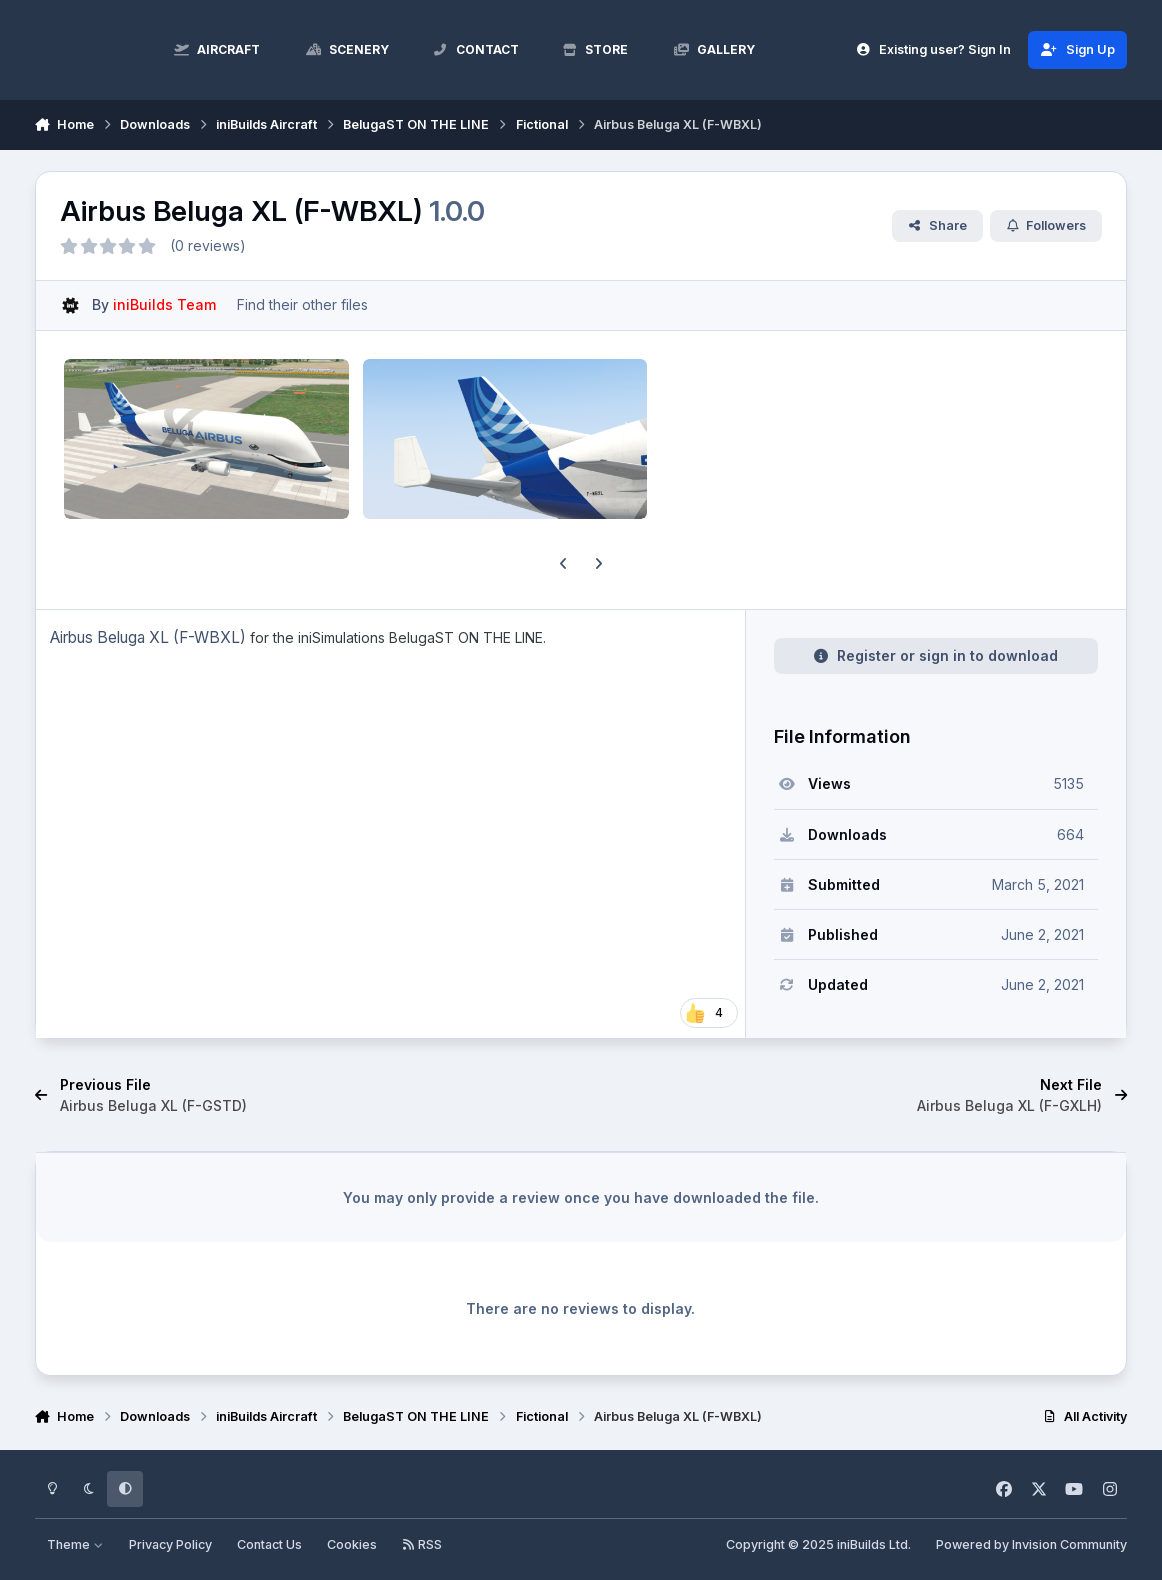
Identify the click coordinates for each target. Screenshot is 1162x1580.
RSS (422, 1544)
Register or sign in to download (935, 655)
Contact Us (269, 1544)
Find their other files (302, 304)
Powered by (1031, 1544)
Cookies (352, 1544)
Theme (75, 1544)
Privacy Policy (170, 1544)
